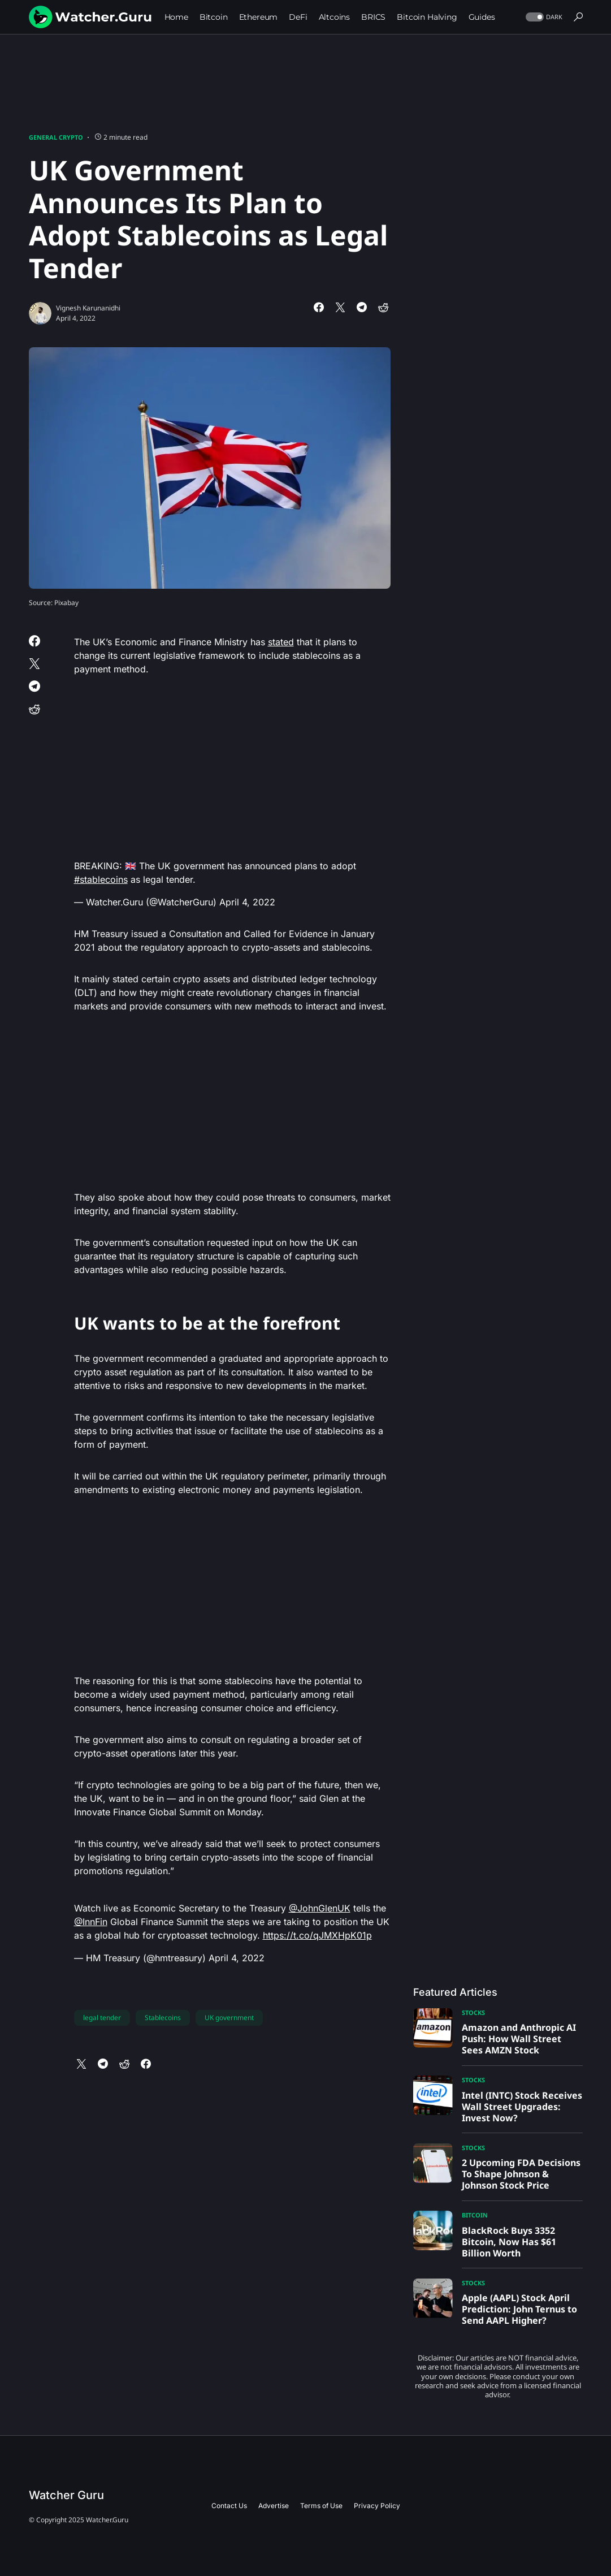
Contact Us (229, 2505)
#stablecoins (101, 879)
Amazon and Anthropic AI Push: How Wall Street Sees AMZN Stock (519, 2039)
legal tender (102, 2017)
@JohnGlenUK (319, 1908)
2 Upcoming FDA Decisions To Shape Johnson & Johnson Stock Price (521, 2174)
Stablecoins (163, 2017)
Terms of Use (321, 2505)
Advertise (273, 2505)
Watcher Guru (66, 2495)
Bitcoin (475, 2215)
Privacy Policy (377, 2505)
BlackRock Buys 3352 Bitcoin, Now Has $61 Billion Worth (509, 2242)
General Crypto (56, 137)
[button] (542, 17)
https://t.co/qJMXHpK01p (317, 1935)
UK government (229, 2017)
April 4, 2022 (247, 902)
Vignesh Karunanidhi (88, 308)
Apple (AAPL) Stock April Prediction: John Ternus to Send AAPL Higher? (519, 2309)
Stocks (473, 2012)
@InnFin (90, 1921)
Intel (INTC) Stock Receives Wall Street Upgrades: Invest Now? (522, 2107)
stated (281, 642)
